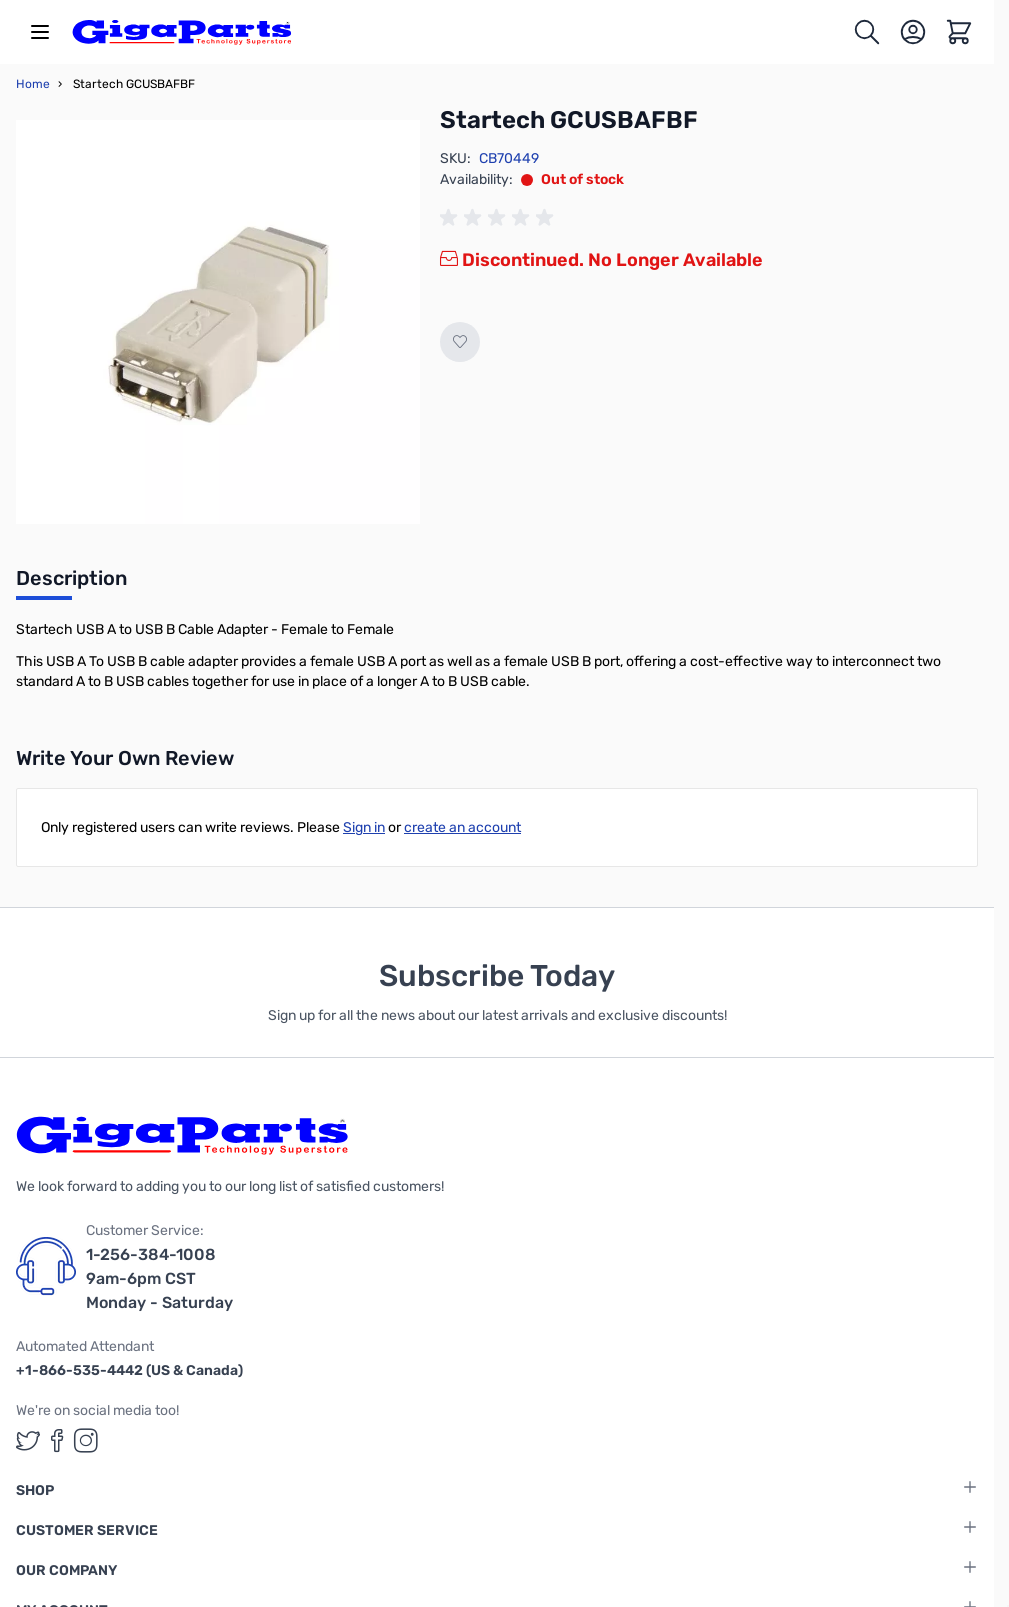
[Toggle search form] (867, 32)
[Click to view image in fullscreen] (218, 322)
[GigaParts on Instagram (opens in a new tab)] (86, 1440)
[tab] (71, 584)
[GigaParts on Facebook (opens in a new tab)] (57, 1440)
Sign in (364, 827)
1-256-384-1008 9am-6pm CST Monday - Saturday (159, 1278)
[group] (500, 218)
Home (33, 84)
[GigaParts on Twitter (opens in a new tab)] (28, 1440)
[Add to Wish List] (460, 342)
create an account (462, 827)
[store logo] (182, 32)
